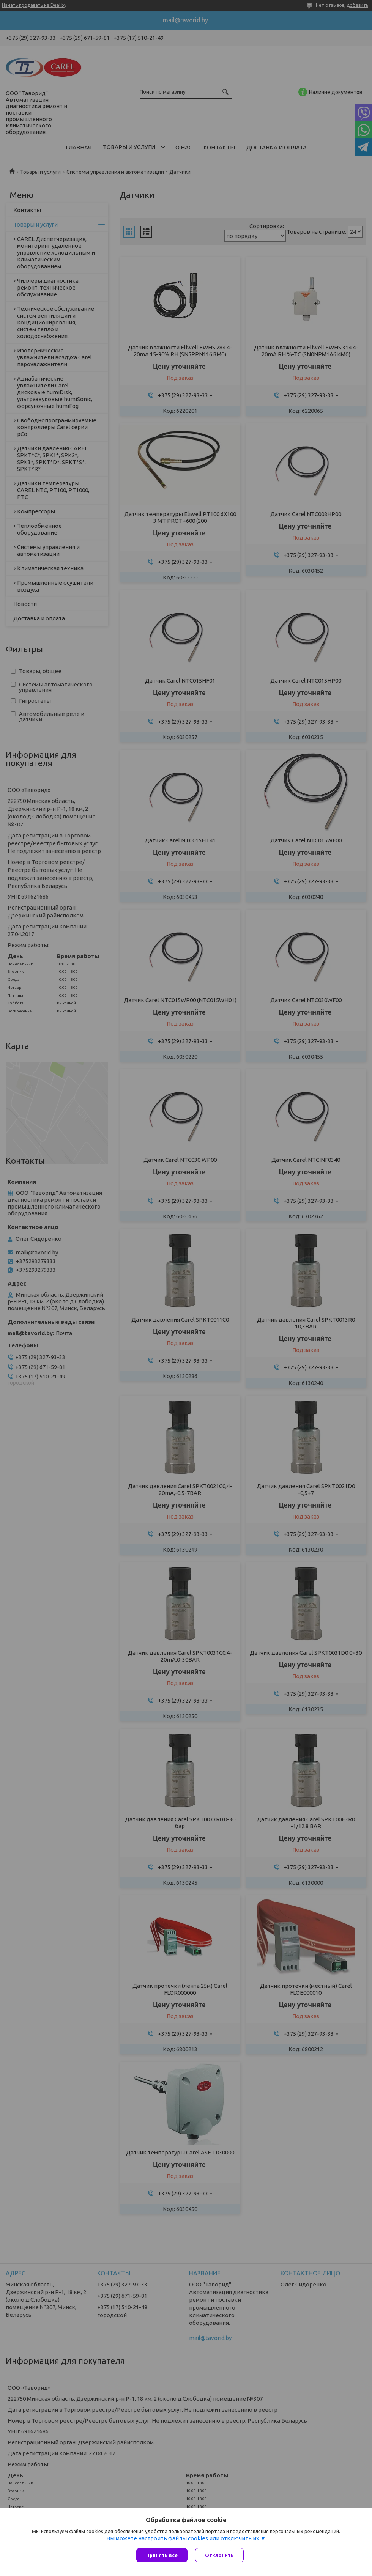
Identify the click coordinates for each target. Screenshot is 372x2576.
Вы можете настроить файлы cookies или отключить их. (183, 2538)
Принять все (162, 2555)
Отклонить (219, 2555)
